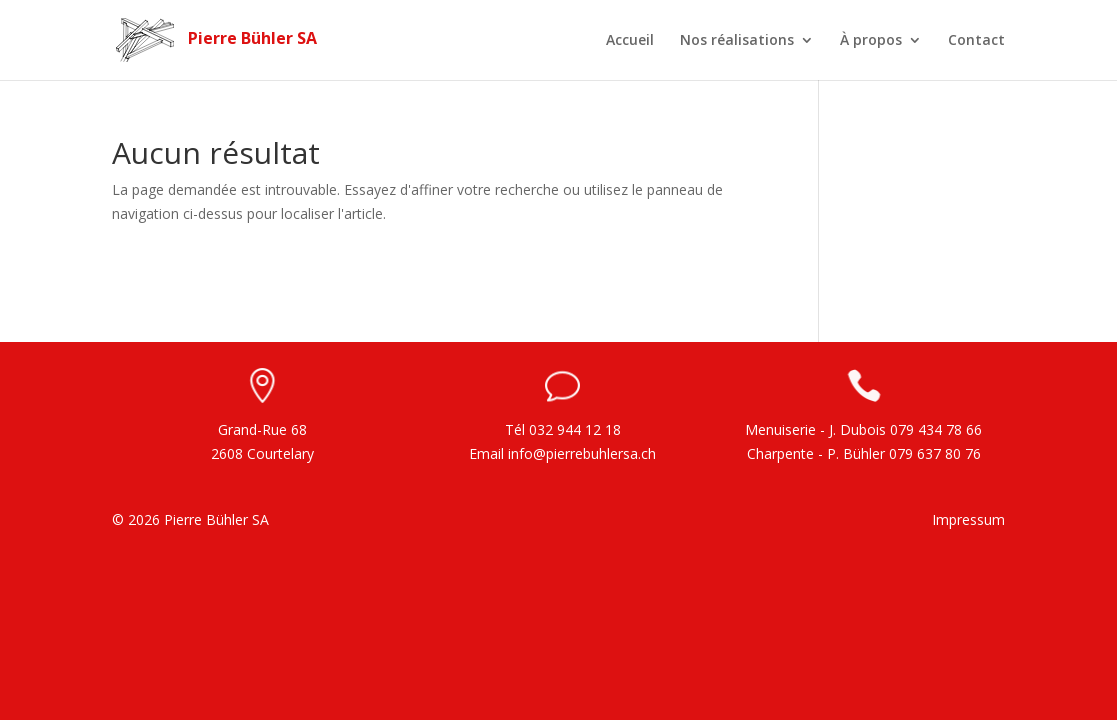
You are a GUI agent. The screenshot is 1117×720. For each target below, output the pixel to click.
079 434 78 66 (936, 429)
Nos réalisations (737, 41)
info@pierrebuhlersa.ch (582, 453)
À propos (871, 41)
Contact (976, 41)
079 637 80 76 (935, 453)
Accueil (630, 41)
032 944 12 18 (575, 429)
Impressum (968, 519)
